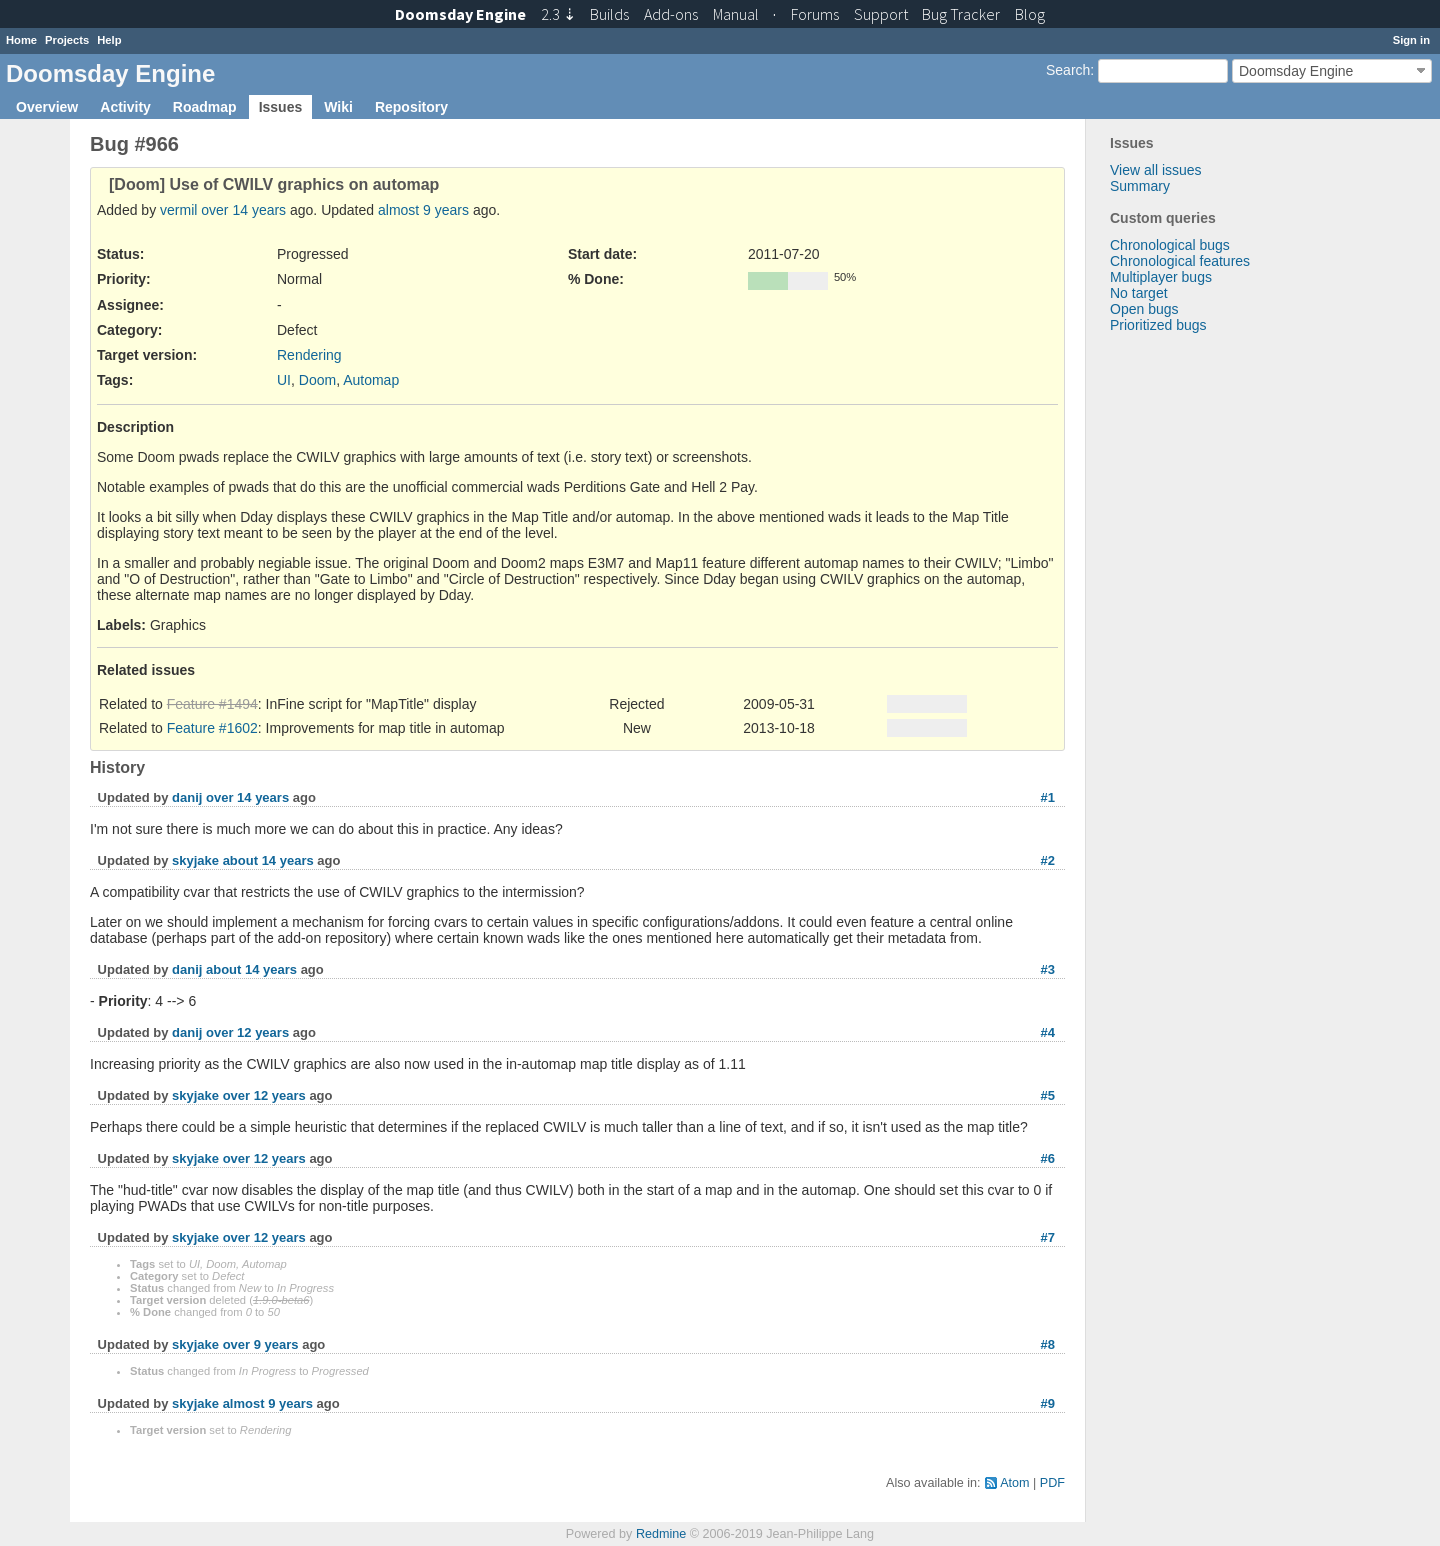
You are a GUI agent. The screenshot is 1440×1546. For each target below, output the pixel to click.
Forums (815, 14)
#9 (1048, 1403)
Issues (281, 107)
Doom (317, 380)
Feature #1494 (212, 704)
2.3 (558, 14)
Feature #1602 (212, 728)
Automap (371, 380)
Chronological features (1180, 261)
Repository (411, 107)
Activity (125, 107)
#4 (1048, 1032)
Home (21, 40)
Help (109, 40)
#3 (1048, 969)
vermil (178, 210)
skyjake (195, 860)
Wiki (338, 107)
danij (187, 797)
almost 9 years (423, 210)
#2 (1048, 860)
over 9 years (261, 1344)
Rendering (309, 355)
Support (881, 14)
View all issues (1156, 170)
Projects (67, 40)
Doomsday (460, 14)
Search (1068, 70)
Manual (736, 14)
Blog (1030, 14)
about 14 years (268, 860)
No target (1139, 293)
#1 (1048, 797)
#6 (1048, 1158)
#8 (1048, 1344)
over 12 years (247, 1032)
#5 (1048, 1095)
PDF (1052, 1483)
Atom (1014, 1483)
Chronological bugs (1170, 245)
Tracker (961, 14)
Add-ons (671, 14)
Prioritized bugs (1158, 325)
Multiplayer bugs (1161, 277)
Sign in (1411, 40)
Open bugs (1144, 309)
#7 (1048, 1237)
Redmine (661, 1534)
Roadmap (205, 107)
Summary (1140, 186)
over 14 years (243, 210)
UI (284, 380)
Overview (47, 107)
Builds (609, 14)
